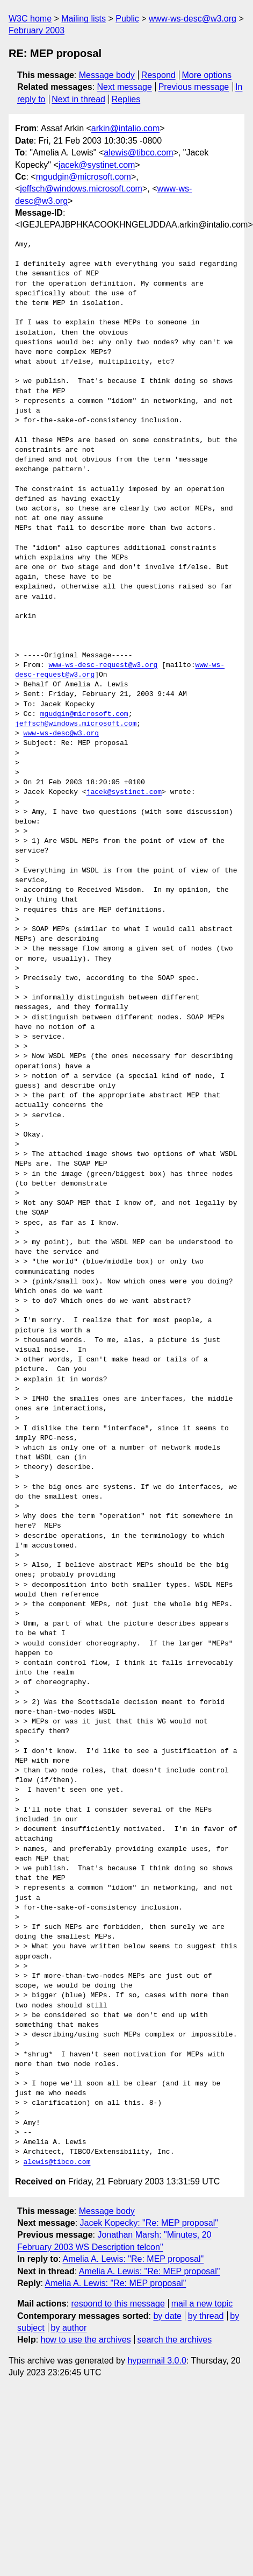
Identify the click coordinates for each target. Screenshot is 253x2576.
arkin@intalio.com (125, 128)
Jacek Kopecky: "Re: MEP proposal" (149, 2222)
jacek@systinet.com (97, 164)
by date (167, 2315)
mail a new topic (202, 2303)
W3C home (30, 18)
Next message (124, 86)
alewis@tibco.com (138, 152)
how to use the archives (86, 2339)
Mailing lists (83, 18)
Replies (126, 99)
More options (207, 75)
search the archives (175, 2339)
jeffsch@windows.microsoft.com (81, 188)
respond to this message (117, 2303)
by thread (206, 2315)
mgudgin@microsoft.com (83, 176)
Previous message (193, 86)
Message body (107, 75)
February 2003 (36, 30)
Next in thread (78, 99)
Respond (158, 75)
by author (69, 2327)
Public (127, 18)
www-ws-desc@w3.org (192, 18)
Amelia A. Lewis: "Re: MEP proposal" (133, 2258)
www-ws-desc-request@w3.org (102, 665)
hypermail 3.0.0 (156, 2360)
